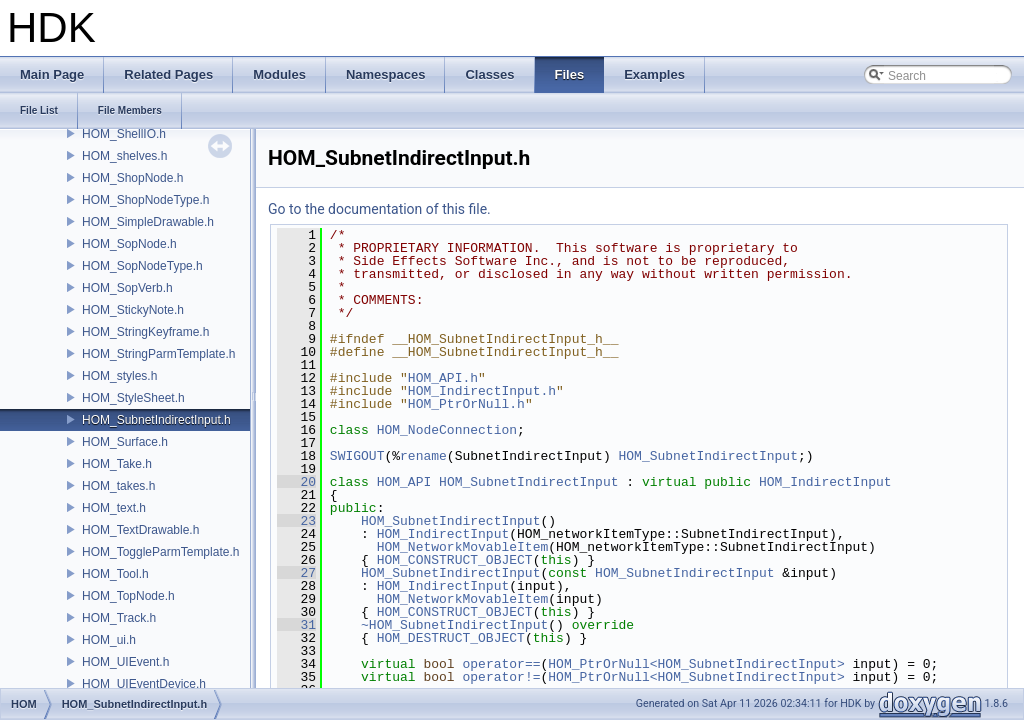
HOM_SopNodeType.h (142, 266)
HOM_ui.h (109, 640)
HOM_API (404, 482)
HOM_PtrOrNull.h (466, 404)
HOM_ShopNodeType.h (145, 200)
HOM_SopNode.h (129, 244)
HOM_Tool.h (115, 574)
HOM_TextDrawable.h (140, 530)
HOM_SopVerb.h (127, 288)
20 (296, 482)
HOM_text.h (114, 508)
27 (296, 573)
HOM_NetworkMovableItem (463, 547)
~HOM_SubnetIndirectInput (454, 625)
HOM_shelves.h (124, 156)
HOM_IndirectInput (825, 482)
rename (423, 456)
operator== (501, 664)
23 (296, 521)
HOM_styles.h (119, 376)
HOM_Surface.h (125, 442)
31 (296, 625)
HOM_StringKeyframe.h (145, 332)
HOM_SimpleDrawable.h (148, 222)
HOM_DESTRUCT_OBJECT (451, 638)
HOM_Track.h (119, 618)
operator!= (501, 677)
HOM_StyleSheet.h (133, 398)
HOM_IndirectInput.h (482, 391)
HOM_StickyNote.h (133, 310)
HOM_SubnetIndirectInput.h (156, 420)
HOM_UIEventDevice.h (144, 684)
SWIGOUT (357, 456)
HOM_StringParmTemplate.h (158, 354)
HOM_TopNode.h (128, 596)
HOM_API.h (443, 378)
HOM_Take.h (117, 464)
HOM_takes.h (118, 486)
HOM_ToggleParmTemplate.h (160, 552)
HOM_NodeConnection (447, 430)
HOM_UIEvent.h (125, 662)
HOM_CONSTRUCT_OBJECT (455, 560)
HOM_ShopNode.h (132, 178)
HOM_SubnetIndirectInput (707, 456)
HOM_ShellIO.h (124, 134)
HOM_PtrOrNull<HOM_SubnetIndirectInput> (696, 664)
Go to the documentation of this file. (379, 209)
